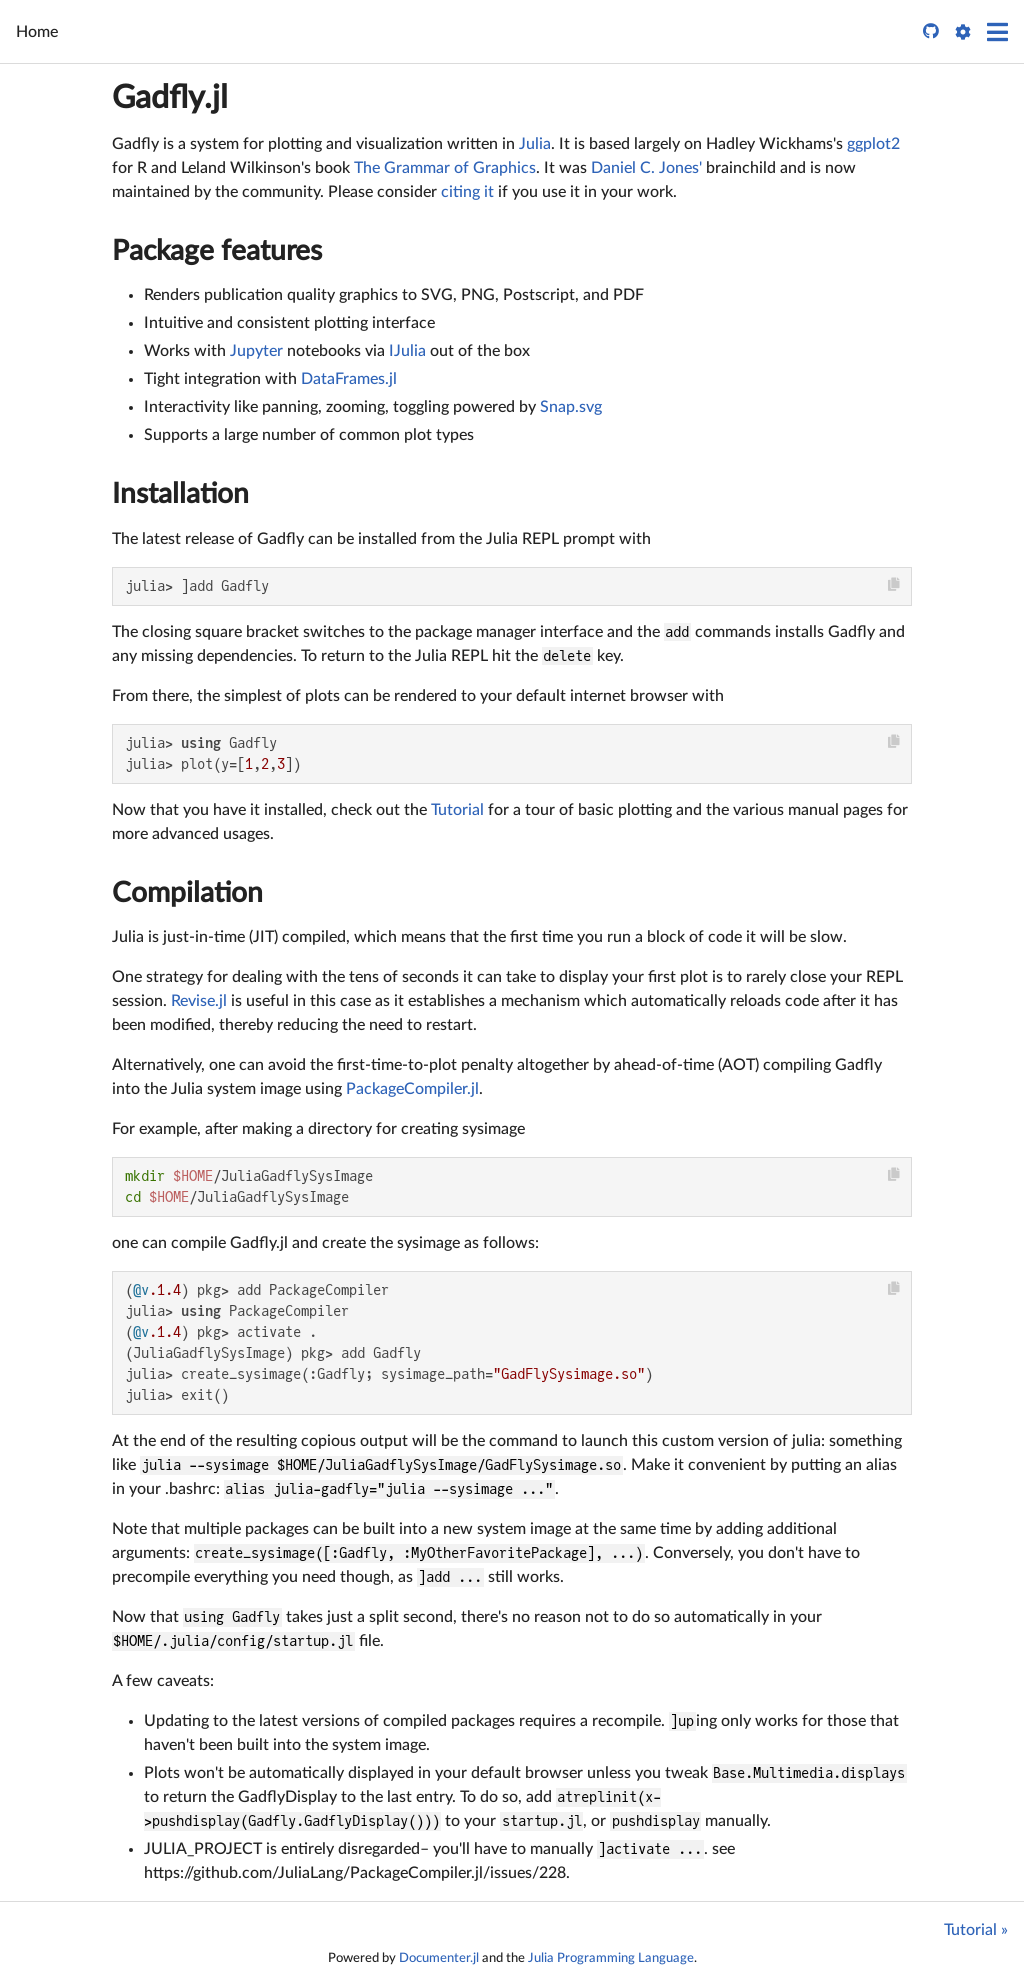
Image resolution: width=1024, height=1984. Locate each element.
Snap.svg (571, 407)
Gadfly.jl (170, 98)
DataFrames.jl (349, 379)
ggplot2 (873, 144)
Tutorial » (976, 1930)
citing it (467, 192)
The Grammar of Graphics (445, 168)
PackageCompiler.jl (412, 1089)
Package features (217, 251)
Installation (180, 494)
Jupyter (256, 351)
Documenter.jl (439, 1958)
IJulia (407, 351)
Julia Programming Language (611, 1958)
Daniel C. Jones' (646, 168)
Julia (535, 144)
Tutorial (457, 810)
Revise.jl (199, 1001)
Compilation (187, 893)
